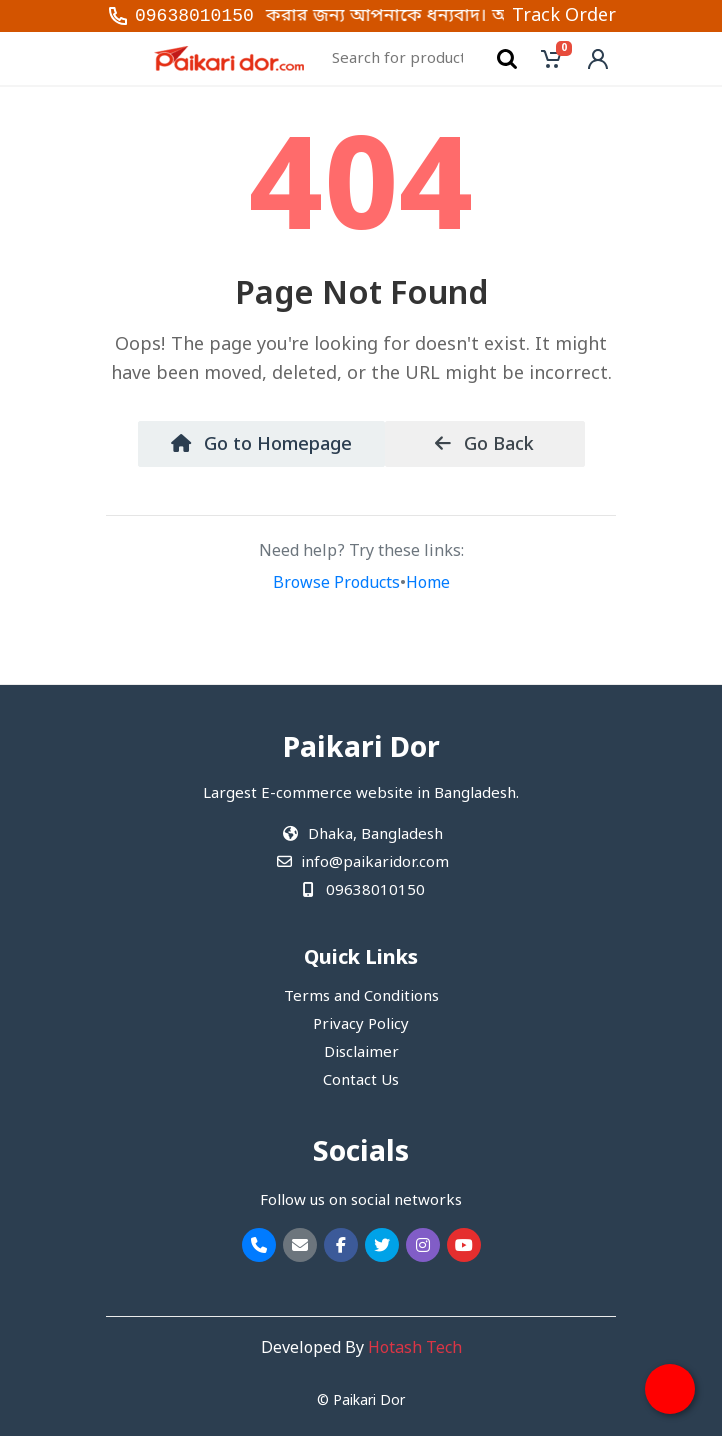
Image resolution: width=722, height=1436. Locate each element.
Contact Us (361, 1081)
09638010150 (194, 16)
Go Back (484, 445)
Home (428, 584)
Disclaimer (361, 1053)
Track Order (564, 16)
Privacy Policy (361, 1025)
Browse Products (336, 584)
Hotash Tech (415, 1349)
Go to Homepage (261, 445)
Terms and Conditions (361, 997)
